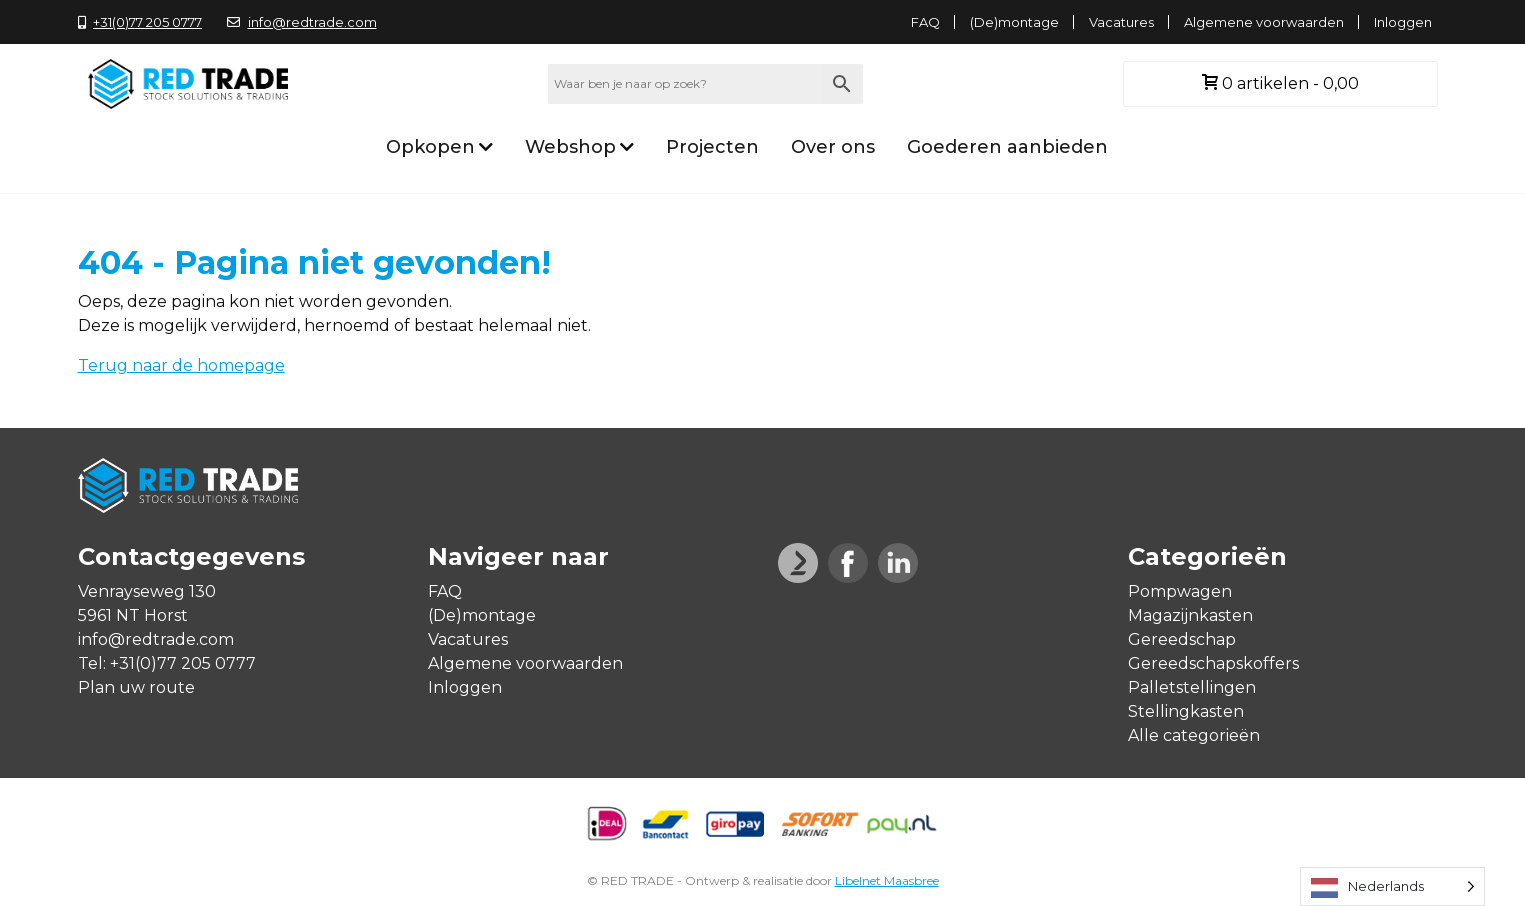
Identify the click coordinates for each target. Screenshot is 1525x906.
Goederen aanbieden (1007, 147)
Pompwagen (1180, 591)
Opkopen (430, 147)
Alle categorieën (1194, 735)
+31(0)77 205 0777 (140, 22)
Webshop (570, 147)
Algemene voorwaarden (1264, 22)
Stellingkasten (1186, 711)
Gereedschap (1182, 639)
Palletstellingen (1192, 687)
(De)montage (1014, 22)
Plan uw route (136, 687)
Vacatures (1121, 22)
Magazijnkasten (1190, 615)
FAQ (925, 22)
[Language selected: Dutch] (1392, 886)
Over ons (833, 147)
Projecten (712, 147)
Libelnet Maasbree (887, 880)
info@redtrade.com (302, 22)
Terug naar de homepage (181, 365)
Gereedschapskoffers (1213, 663)
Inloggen (1403, 22)
